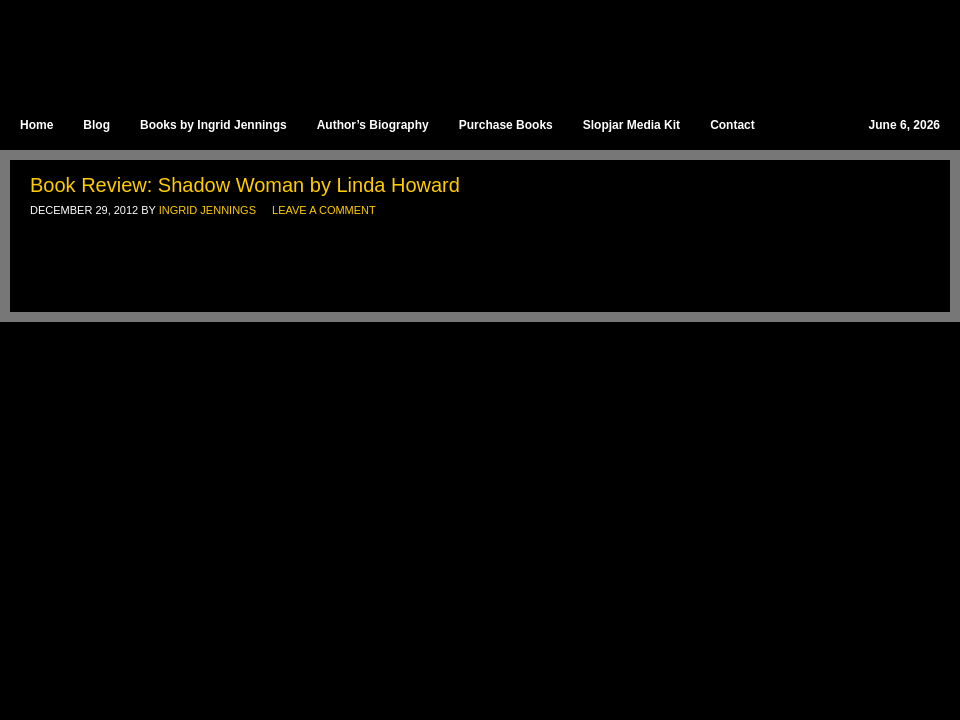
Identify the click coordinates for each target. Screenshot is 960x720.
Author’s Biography (373, 125)
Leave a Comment (324, 210)
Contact (732, 125)
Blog (96, 125)
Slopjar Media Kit (631, 125)
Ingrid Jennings (470, 50)
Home (36, 125)
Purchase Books (506, 125)
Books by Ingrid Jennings (213, 125)
